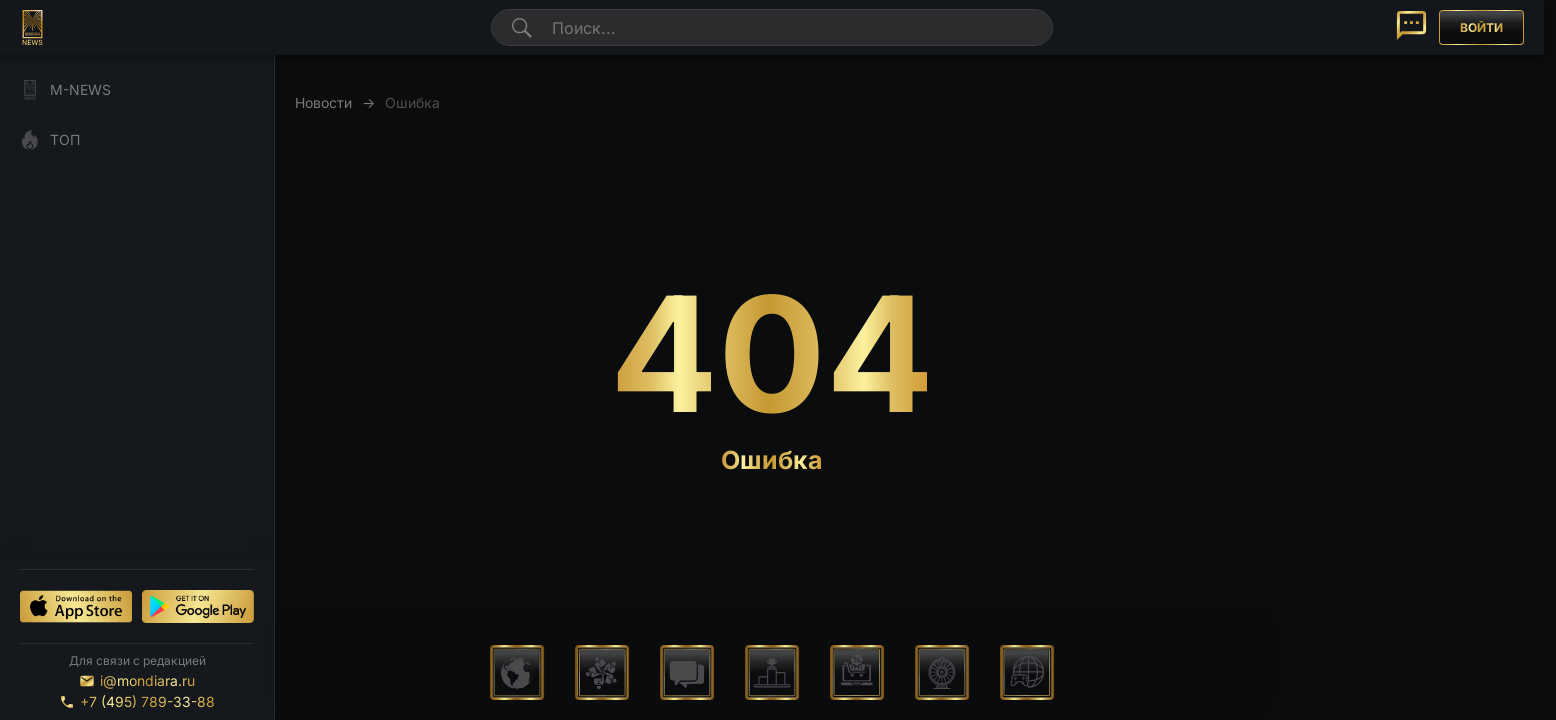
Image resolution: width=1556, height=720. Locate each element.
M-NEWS (65, 90)
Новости (323, 102)
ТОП (50, 140)
